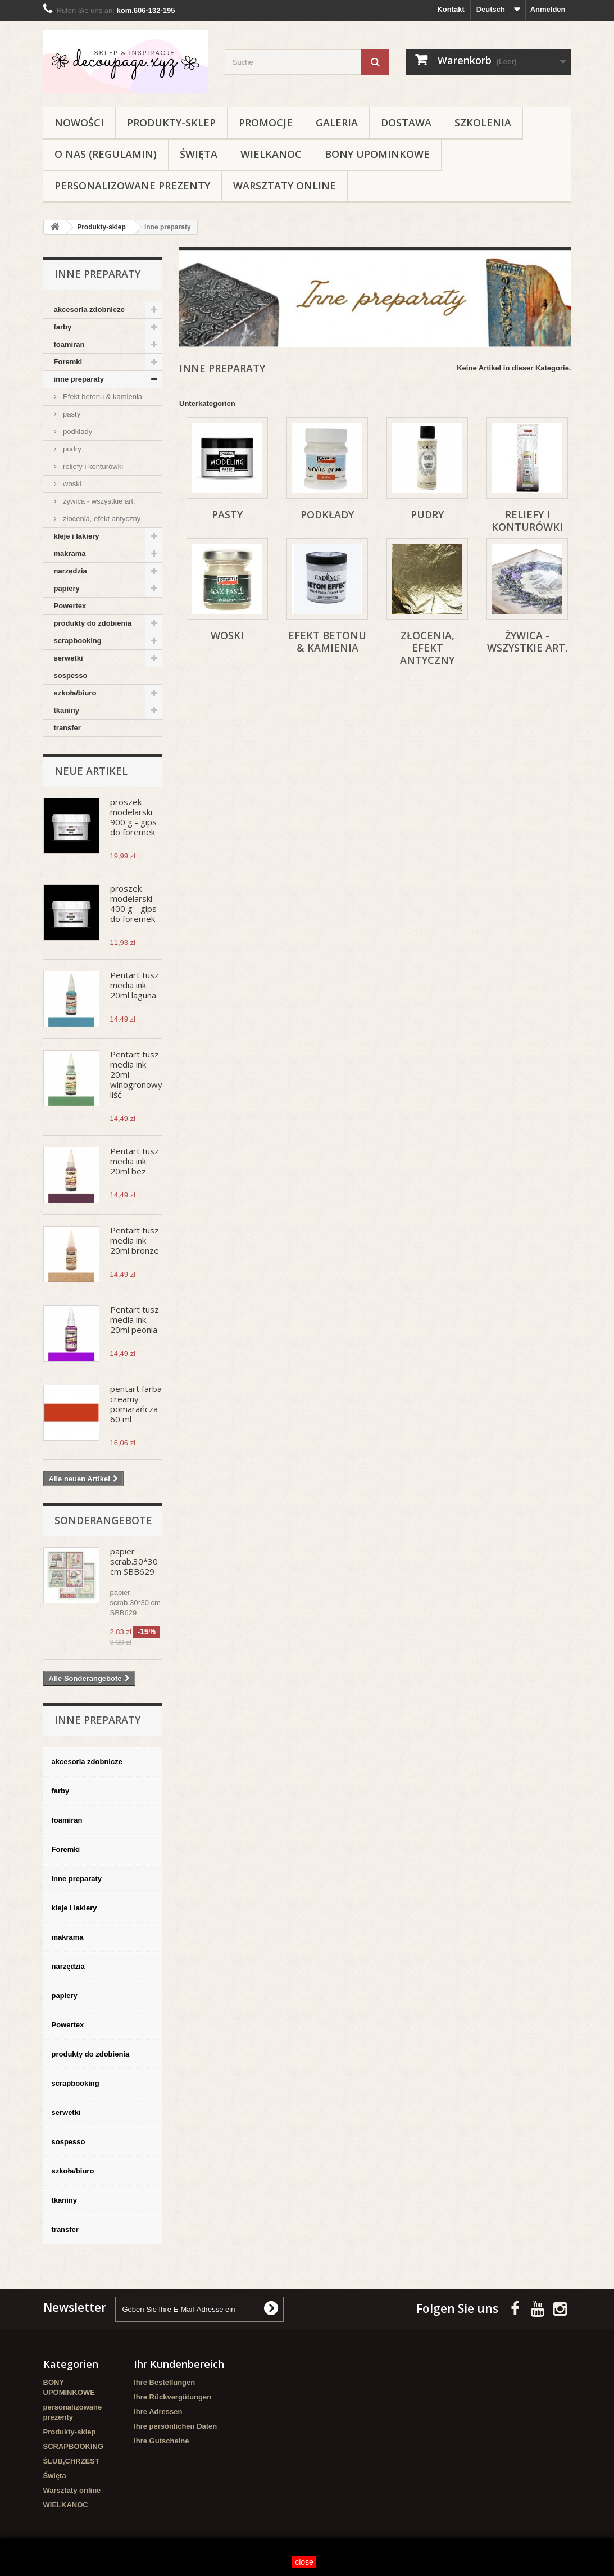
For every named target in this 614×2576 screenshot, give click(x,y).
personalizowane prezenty (132, 185)
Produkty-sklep (171, 122)
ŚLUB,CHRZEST (71, 2461)
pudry (71, 449)
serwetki (68, 658)
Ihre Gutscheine (161, 2441)
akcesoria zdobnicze (89, 309)
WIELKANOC (271, 154)
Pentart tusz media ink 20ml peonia (134, 1319)
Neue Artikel (91, 771)
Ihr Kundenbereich (179, 2364)
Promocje (266, 122)
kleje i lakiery (76, 536)
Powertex (70, 606)
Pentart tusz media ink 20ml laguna (134, 985)
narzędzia (70, 571)
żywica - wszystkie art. (98, 501)
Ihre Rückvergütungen (172, 2397)
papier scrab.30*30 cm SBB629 (134, 1561)
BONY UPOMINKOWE (377, 154)
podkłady (77, 431)
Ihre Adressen (158, 2411)
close (304, 2561)
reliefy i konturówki (92, 466)
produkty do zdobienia (93, 623)
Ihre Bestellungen (164, 2382)
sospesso (71, 675)
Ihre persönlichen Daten (175, 2426)
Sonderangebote (103, 1520)
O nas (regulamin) (105, 154)
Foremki (68, 362)
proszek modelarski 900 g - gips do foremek (133, 817)
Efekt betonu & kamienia (102, 396)
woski (71, 484)
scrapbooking (78, 640)
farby (63, 327)
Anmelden (548, 9)
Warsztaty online (284, 185)
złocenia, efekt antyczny (101, 518)
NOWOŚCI (79, 122)
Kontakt (450, 9)
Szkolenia (482, 122)
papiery (67, 588)
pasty (71, 414)
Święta (198, 154)
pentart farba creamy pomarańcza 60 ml (136, 1404)
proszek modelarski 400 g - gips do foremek (133, 903)
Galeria (337, 122)
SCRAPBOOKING (73, 2446)
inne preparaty (79, 379)
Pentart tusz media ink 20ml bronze (134, 1240)
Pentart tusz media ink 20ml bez (134, 1161)
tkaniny (67, 710)
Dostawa (406, 122)
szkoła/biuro (75, 693)
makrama (70, 553)
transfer (67, 728)
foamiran (69, 344)
